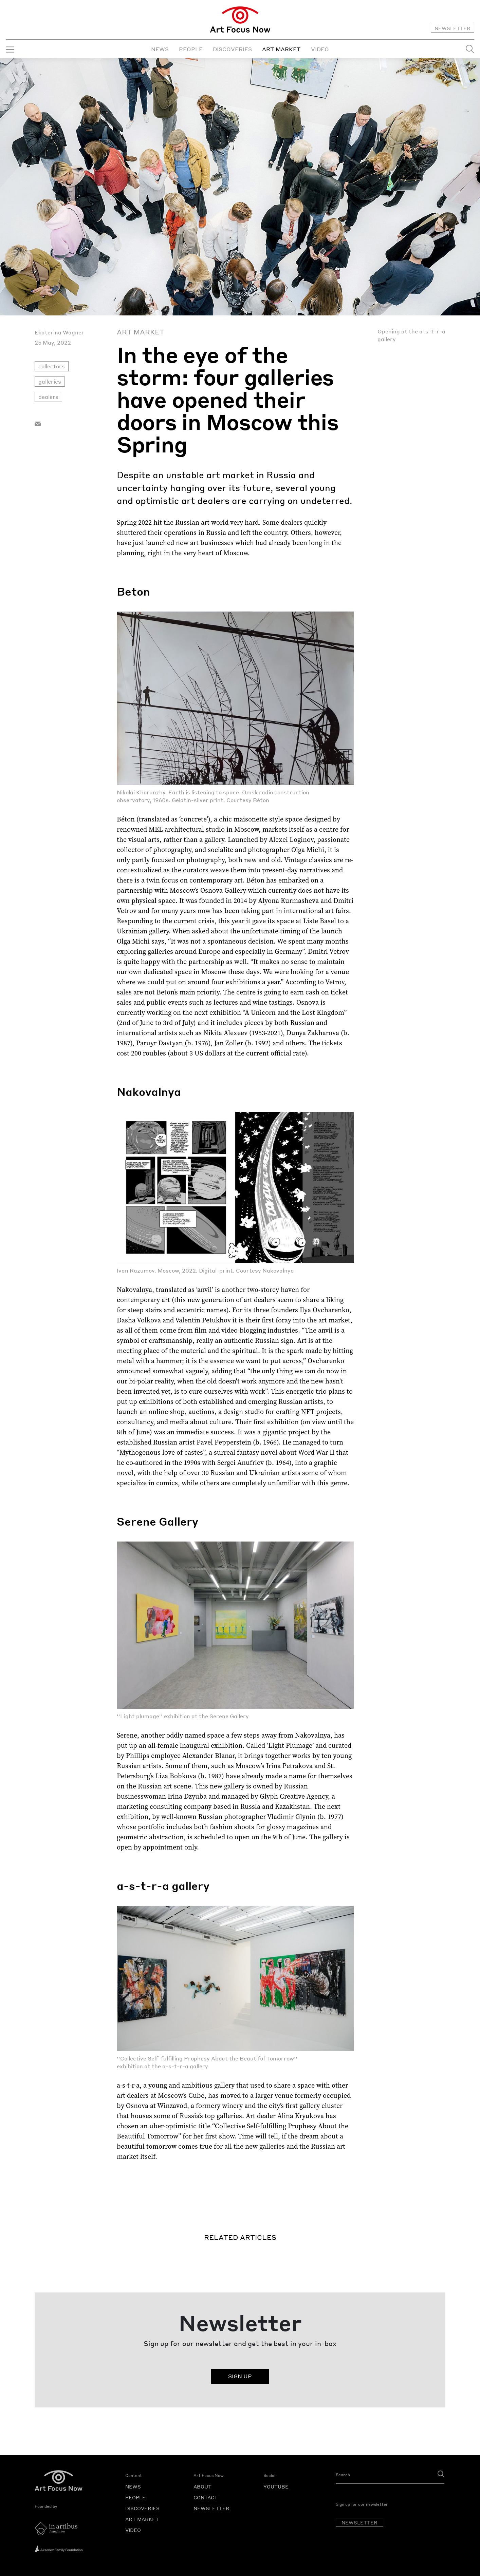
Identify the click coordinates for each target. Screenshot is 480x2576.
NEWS (160, 49)
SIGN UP (240, 2376)
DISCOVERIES (232, 49)
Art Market (140, 331)
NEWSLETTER (452, 28)
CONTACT (205, 2497)
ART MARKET (281, 49)
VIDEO (320, 49)
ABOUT (202, 2486)
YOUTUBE (276, 2486)
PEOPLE (191, 49)
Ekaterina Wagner (59, 332)
